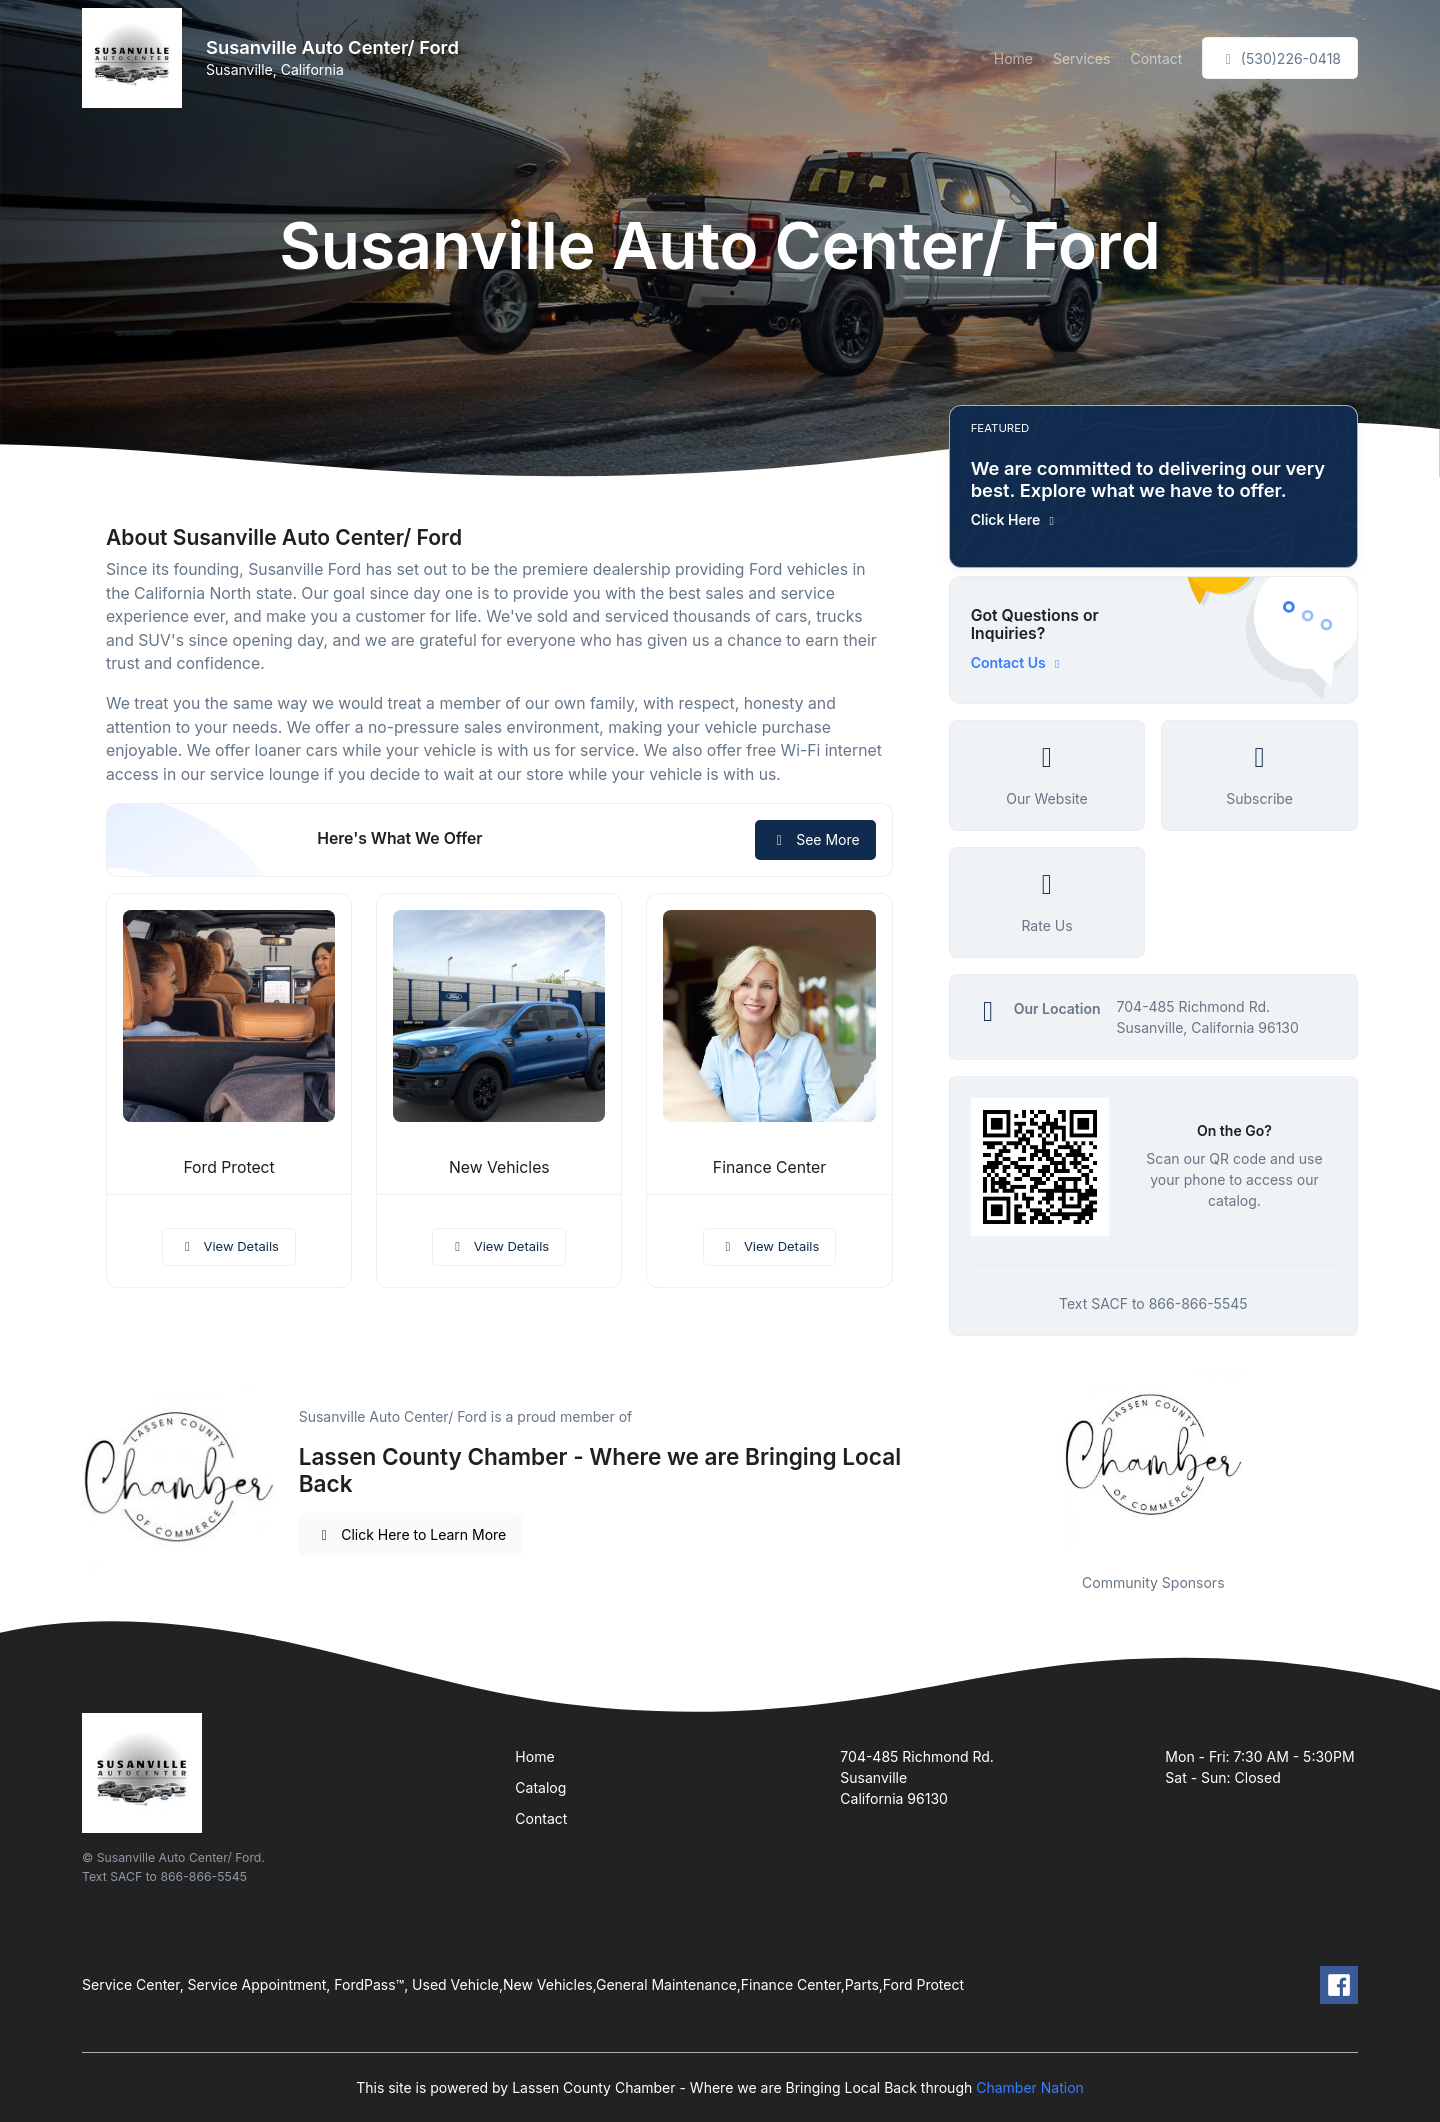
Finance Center (769, 1167)
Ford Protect (228, 1167)
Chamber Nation (1030, 2087)
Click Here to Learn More (411, 1534)
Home (1013, 58)
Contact (1156, 58)
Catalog (540, 1787)
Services (1081, 58)
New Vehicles (499, 1167)
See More (815, 839)
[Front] (136, 58)
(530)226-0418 (1280, 58)
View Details (229, 1246)
